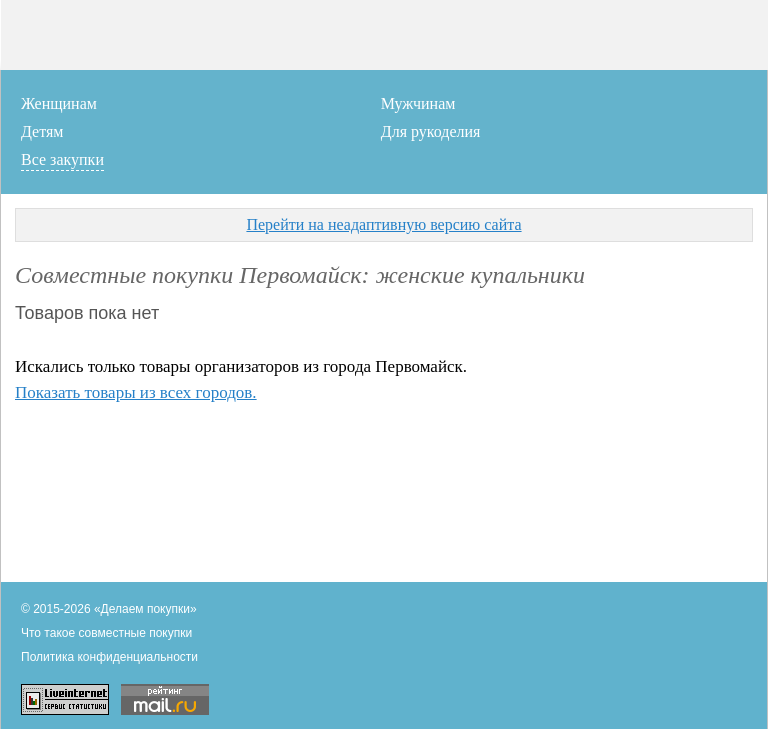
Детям (42, 131)
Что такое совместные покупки (106, 633)
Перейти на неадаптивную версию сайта (383, 224)
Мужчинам (418, 103)
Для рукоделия (431, 131)
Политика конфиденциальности (109, 657)
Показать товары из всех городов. (136, 392)
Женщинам (59, 103)
